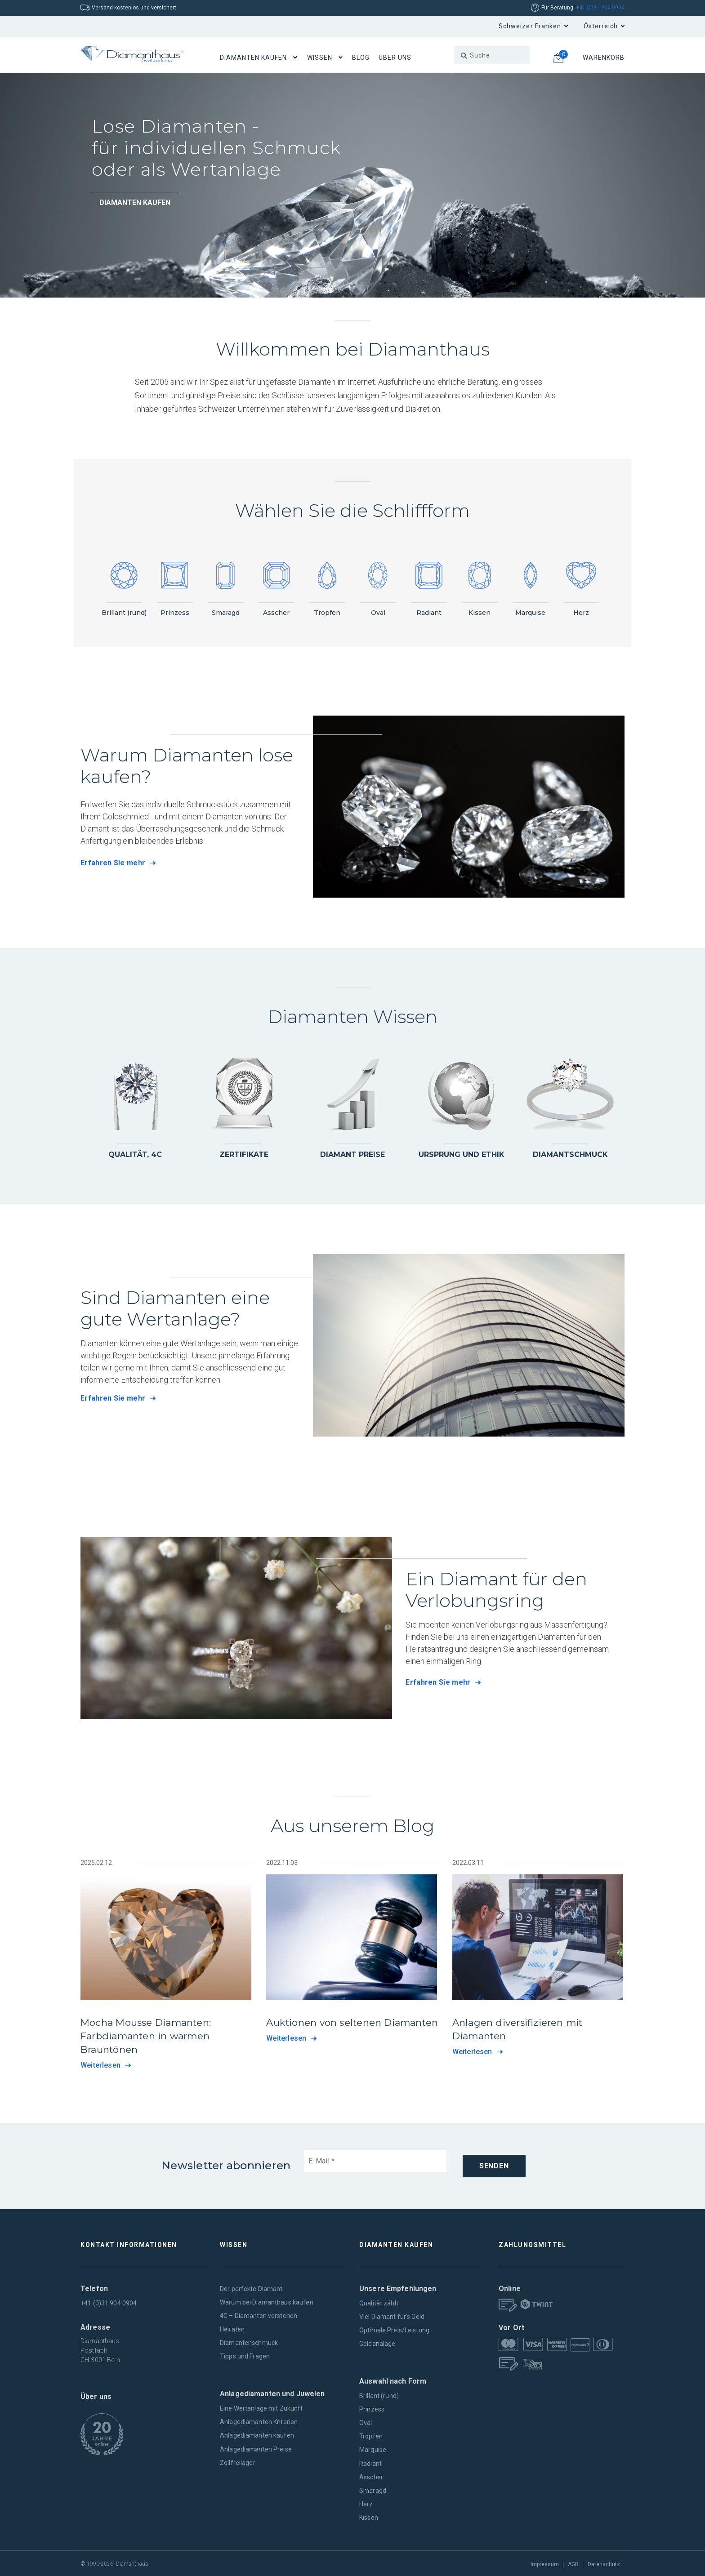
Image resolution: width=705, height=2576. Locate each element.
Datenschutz (604, 2563)
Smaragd (372, 2489)
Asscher (371, 2475)
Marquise (372, 2448)
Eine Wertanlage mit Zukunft (261, 2407)
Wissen (319, 57)
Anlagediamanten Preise (256, 2447)
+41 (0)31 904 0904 (600, 7)
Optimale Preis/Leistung (394, 2329)
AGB (573, 2563)
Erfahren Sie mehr (112, 863)
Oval (365, 2421)
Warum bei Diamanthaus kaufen (266, 2301)
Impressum (545, 2563)
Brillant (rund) (379, 2394)
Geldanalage (377, 2342)
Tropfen (371, 2435)
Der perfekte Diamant (251, 2287)
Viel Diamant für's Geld (391, 2315)
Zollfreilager (237, 2461)
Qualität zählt (378, 2301)
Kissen (368, 2516)
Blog (361, 57)
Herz (366, 2502)
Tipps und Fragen (245, 2355)
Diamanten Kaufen (253, 57)
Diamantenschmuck (249, 2341)
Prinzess (371, 2408)
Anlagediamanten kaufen (257, 2434)
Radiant (370, 2462)
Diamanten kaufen (134, 202)
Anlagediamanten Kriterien (259, 2421)
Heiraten (232, 2328)
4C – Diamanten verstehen (258, 2314)
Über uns (395, 57)
